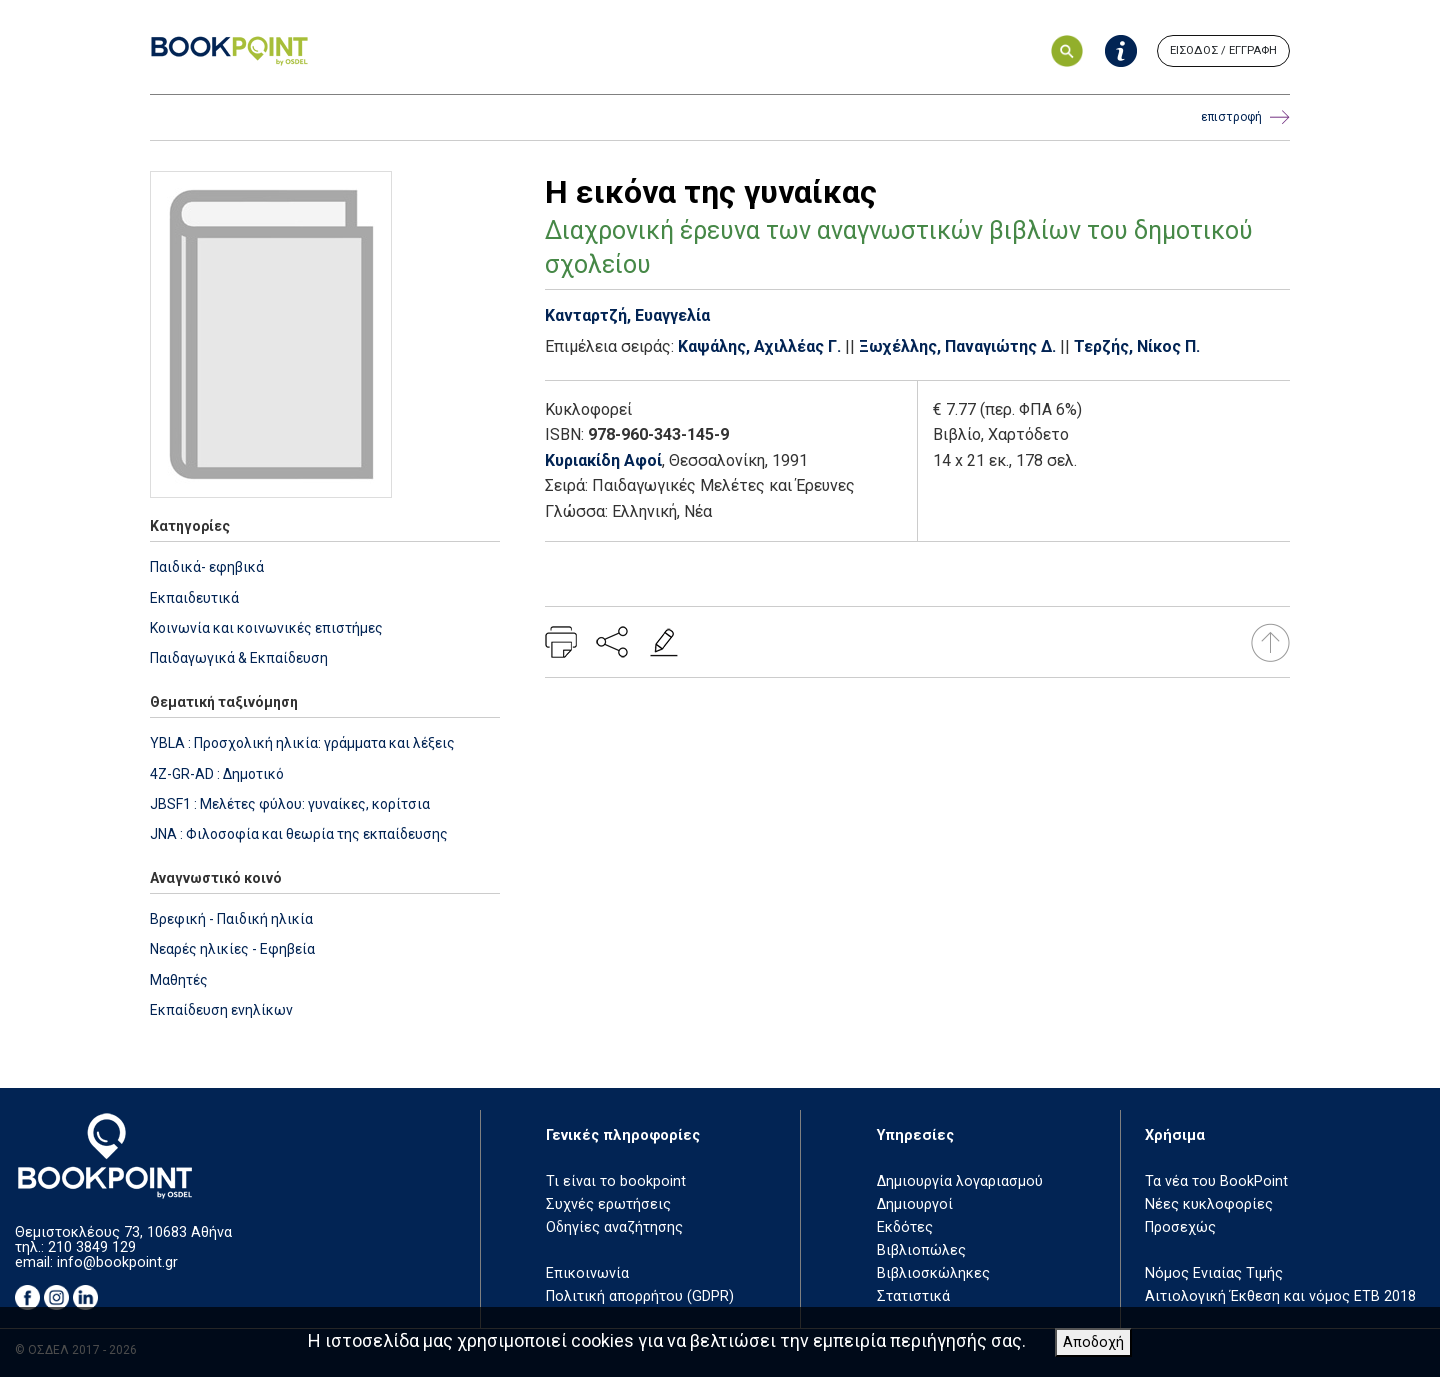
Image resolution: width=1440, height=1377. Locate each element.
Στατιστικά (913, 1296)
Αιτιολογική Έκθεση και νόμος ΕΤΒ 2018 (1280, 1296)
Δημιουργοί (915, 1204)
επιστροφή (1245, 117)
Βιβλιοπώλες (921, 1250)
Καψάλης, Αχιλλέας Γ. (759, 346)
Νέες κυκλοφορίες (1209, 1204)
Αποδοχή (1093, 1342)
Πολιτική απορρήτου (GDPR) (640, 1296)
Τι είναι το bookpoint (616, 1181)
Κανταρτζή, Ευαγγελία (627, 315)
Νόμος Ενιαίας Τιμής (1214, 1273)
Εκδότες (905, 1227)
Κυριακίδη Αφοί (603, 460)
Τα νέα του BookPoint (1216, 1181)
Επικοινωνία (587, 1273)
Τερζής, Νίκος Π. (1137, 346)
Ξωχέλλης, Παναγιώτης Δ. (957, 346)
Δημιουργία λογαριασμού (960, 1181)
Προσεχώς (1180, 1227)
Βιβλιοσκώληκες (933, 1273)
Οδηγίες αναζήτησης (614, 1227)
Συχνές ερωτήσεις (608, 1204)
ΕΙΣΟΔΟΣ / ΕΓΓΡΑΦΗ (1223, 50)
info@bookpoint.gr (117, 1262)
